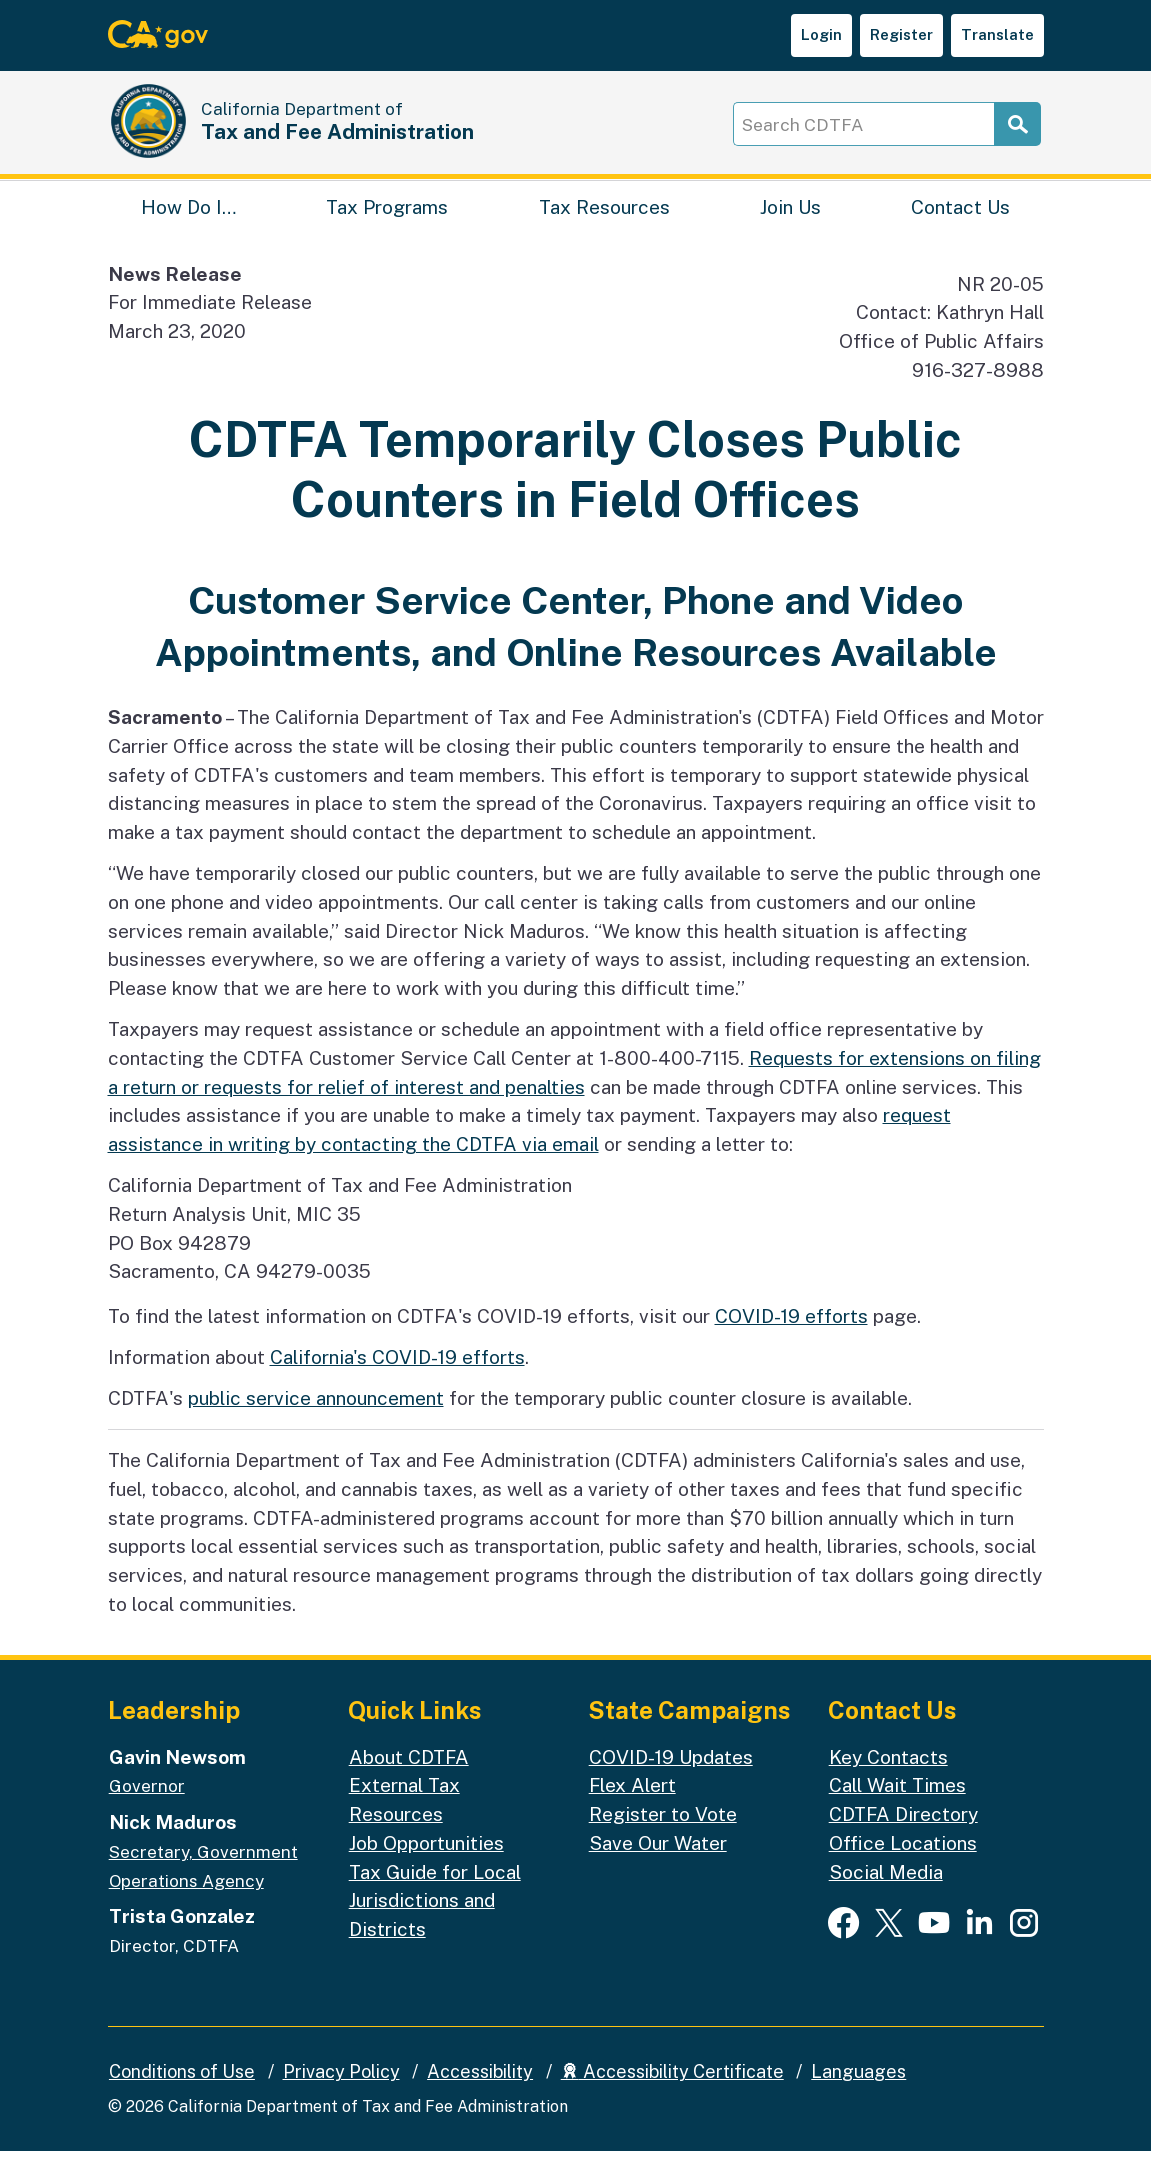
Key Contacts (888, 1770)
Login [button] (821, 34)
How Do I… (188, 215)
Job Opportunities (426, 1857)
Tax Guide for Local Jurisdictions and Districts (435, 1913)
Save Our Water (658, 1857)
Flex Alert (632, 1799)
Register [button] (901, 34)
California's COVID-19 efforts (397, 1371)
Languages (858, 2085)
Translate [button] (997, 34)
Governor (147, 1800)
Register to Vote (663, 1828)
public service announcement (316, 1412)
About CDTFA (409, 1770)
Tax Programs (387, 215)
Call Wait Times (897, 1799)
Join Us (790, 215)
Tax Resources (604, 215)
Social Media (886, 1885)
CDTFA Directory (903, 1828)
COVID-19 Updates (671, 1770)
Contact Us (960, 215)
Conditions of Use (182, 2085)
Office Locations (903, 1857)
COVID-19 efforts (791, 1330)
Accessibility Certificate (672, 2085)
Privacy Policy (341, 2085)
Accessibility (480, 2085)
